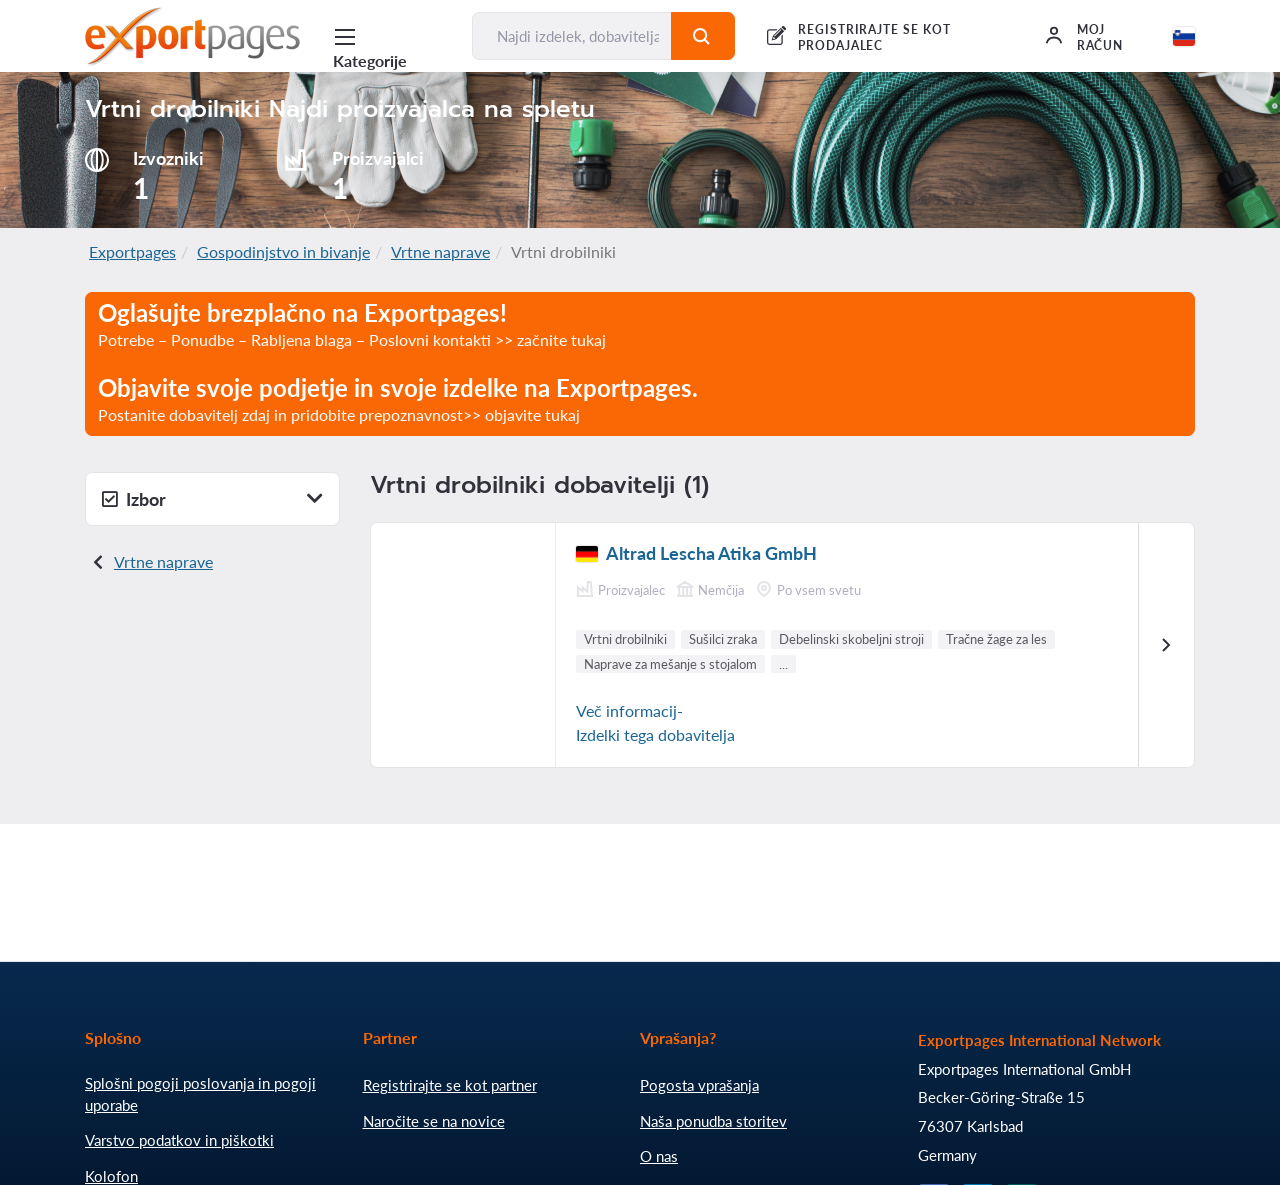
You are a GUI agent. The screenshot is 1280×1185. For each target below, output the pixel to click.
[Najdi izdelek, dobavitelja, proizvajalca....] (571, 36)
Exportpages (132, 251)
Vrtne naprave (440, 251)
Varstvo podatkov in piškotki (179, 1140)
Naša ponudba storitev (713, 1121)
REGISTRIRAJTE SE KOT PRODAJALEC (874, 37)
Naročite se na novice (434, 1121)
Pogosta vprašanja (699, 1085)
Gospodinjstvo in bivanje (283, 251)
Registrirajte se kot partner (450, 1085)
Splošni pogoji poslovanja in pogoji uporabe (200, 1094)
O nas (659, 1156)
